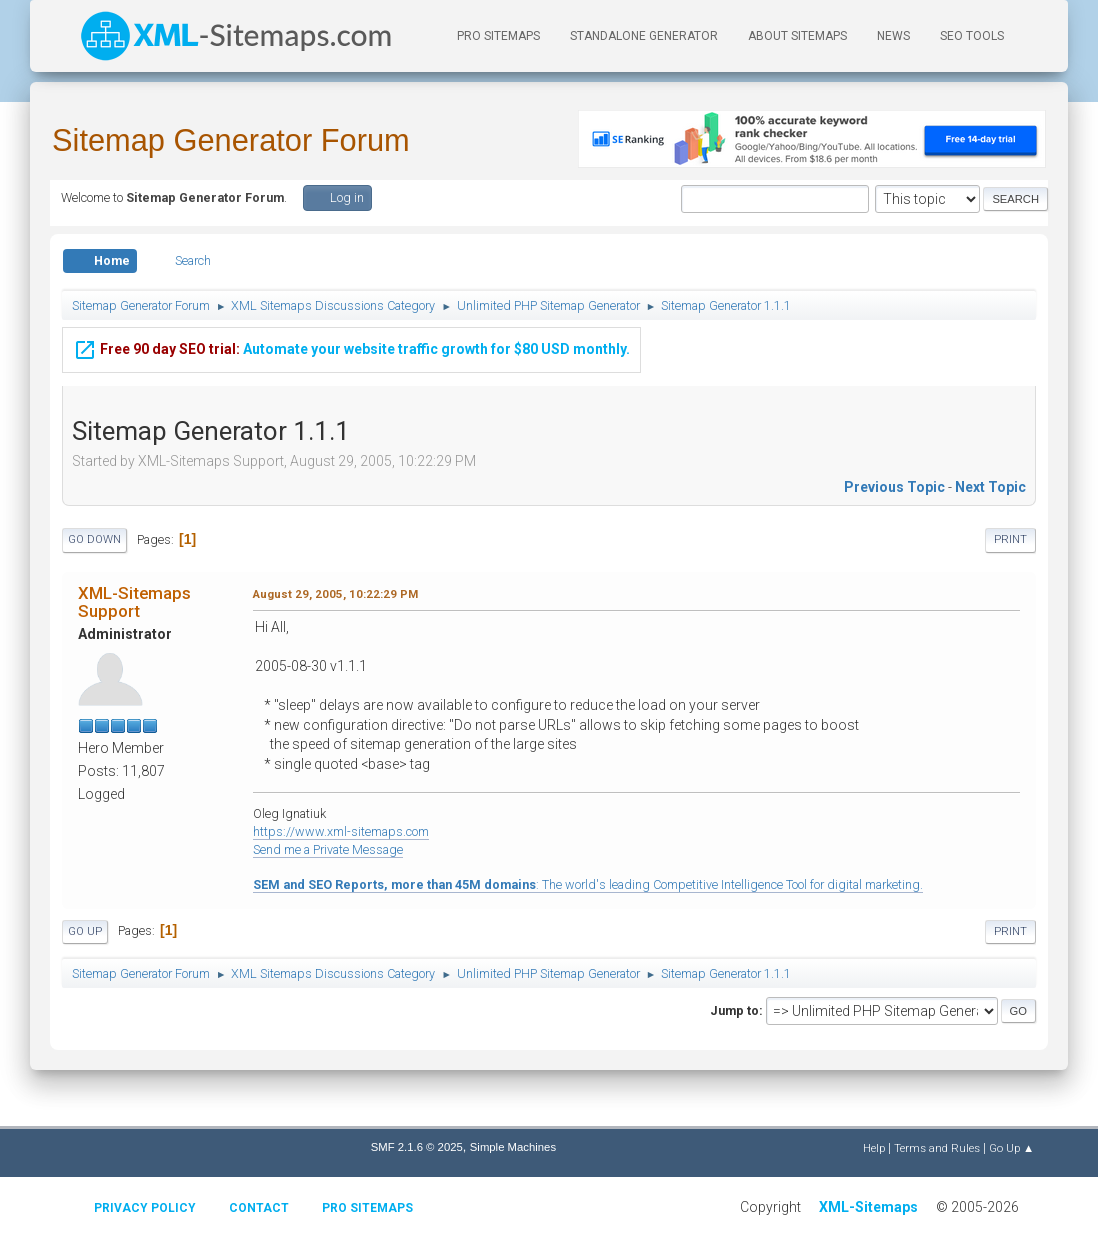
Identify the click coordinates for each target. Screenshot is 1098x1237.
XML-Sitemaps (868, 1207)
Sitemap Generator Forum (231, 140)
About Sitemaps (797, 36)
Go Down (94, 539)
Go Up (85, 931)
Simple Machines (513, 1147)
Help (874, 1148)
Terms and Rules (937, 1148)
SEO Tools (972, 36)
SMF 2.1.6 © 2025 (417, 1147)
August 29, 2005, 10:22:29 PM (335, 594)
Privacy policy (145, 1208)
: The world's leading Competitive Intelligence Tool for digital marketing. (588, 884)
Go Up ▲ (1011, 1148)
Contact (259, 1208)
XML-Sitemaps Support (134, 602)
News (893, 36)
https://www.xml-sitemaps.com (341, 831)
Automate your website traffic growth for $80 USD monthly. (351, 346)
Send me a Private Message (328, 849)
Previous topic (894, 487)
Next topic (990, 487)
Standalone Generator (644, 36)
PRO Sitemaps (498, 36)
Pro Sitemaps (367, 1208)
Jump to (734, 1010)
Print (1010, 539)
